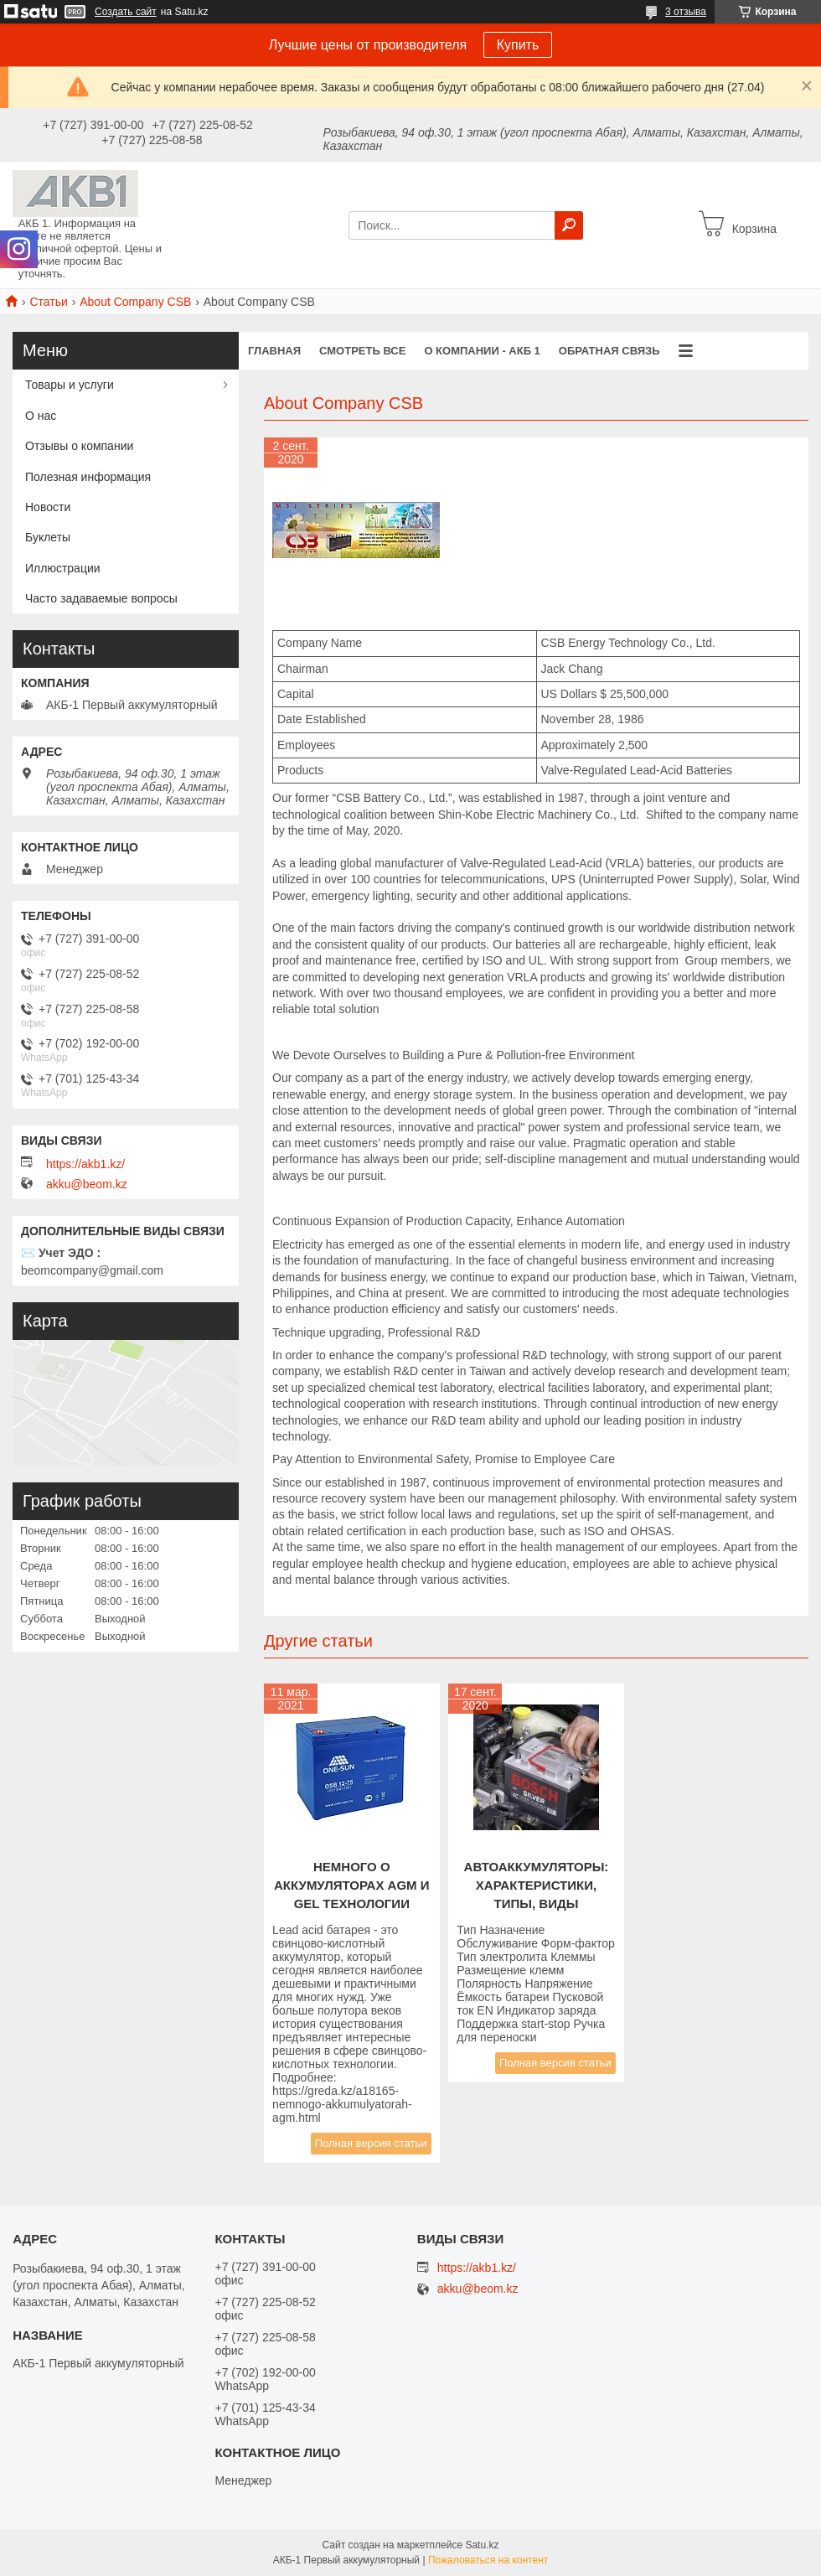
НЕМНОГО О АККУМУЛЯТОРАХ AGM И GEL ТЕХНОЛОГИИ (352, 1885)
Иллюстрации (63, 568)
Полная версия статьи (371, 2143)
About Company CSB (135, 301)
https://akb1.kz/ (85, 1164)
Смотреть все (362, 350)
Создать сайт (126, 12)
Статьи (48, 301)
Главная (274, 350)
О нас (40, 415)
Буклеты (47, 537)
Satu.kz (481, 2545)
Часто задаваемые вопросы (101, 598)
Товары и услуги (69, 384)
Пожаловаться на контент (488, 2560)
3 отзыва (685, 12)
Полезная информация (88, 477)
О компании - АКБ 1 (482, 350)
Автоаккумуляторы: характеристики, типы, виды (536, 1885)
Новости (47, 507)
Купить (518, 45)
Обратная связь (609, 350)
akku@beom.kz (86, 1184)
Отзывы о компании (79, 446)
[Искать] (569, 225)
